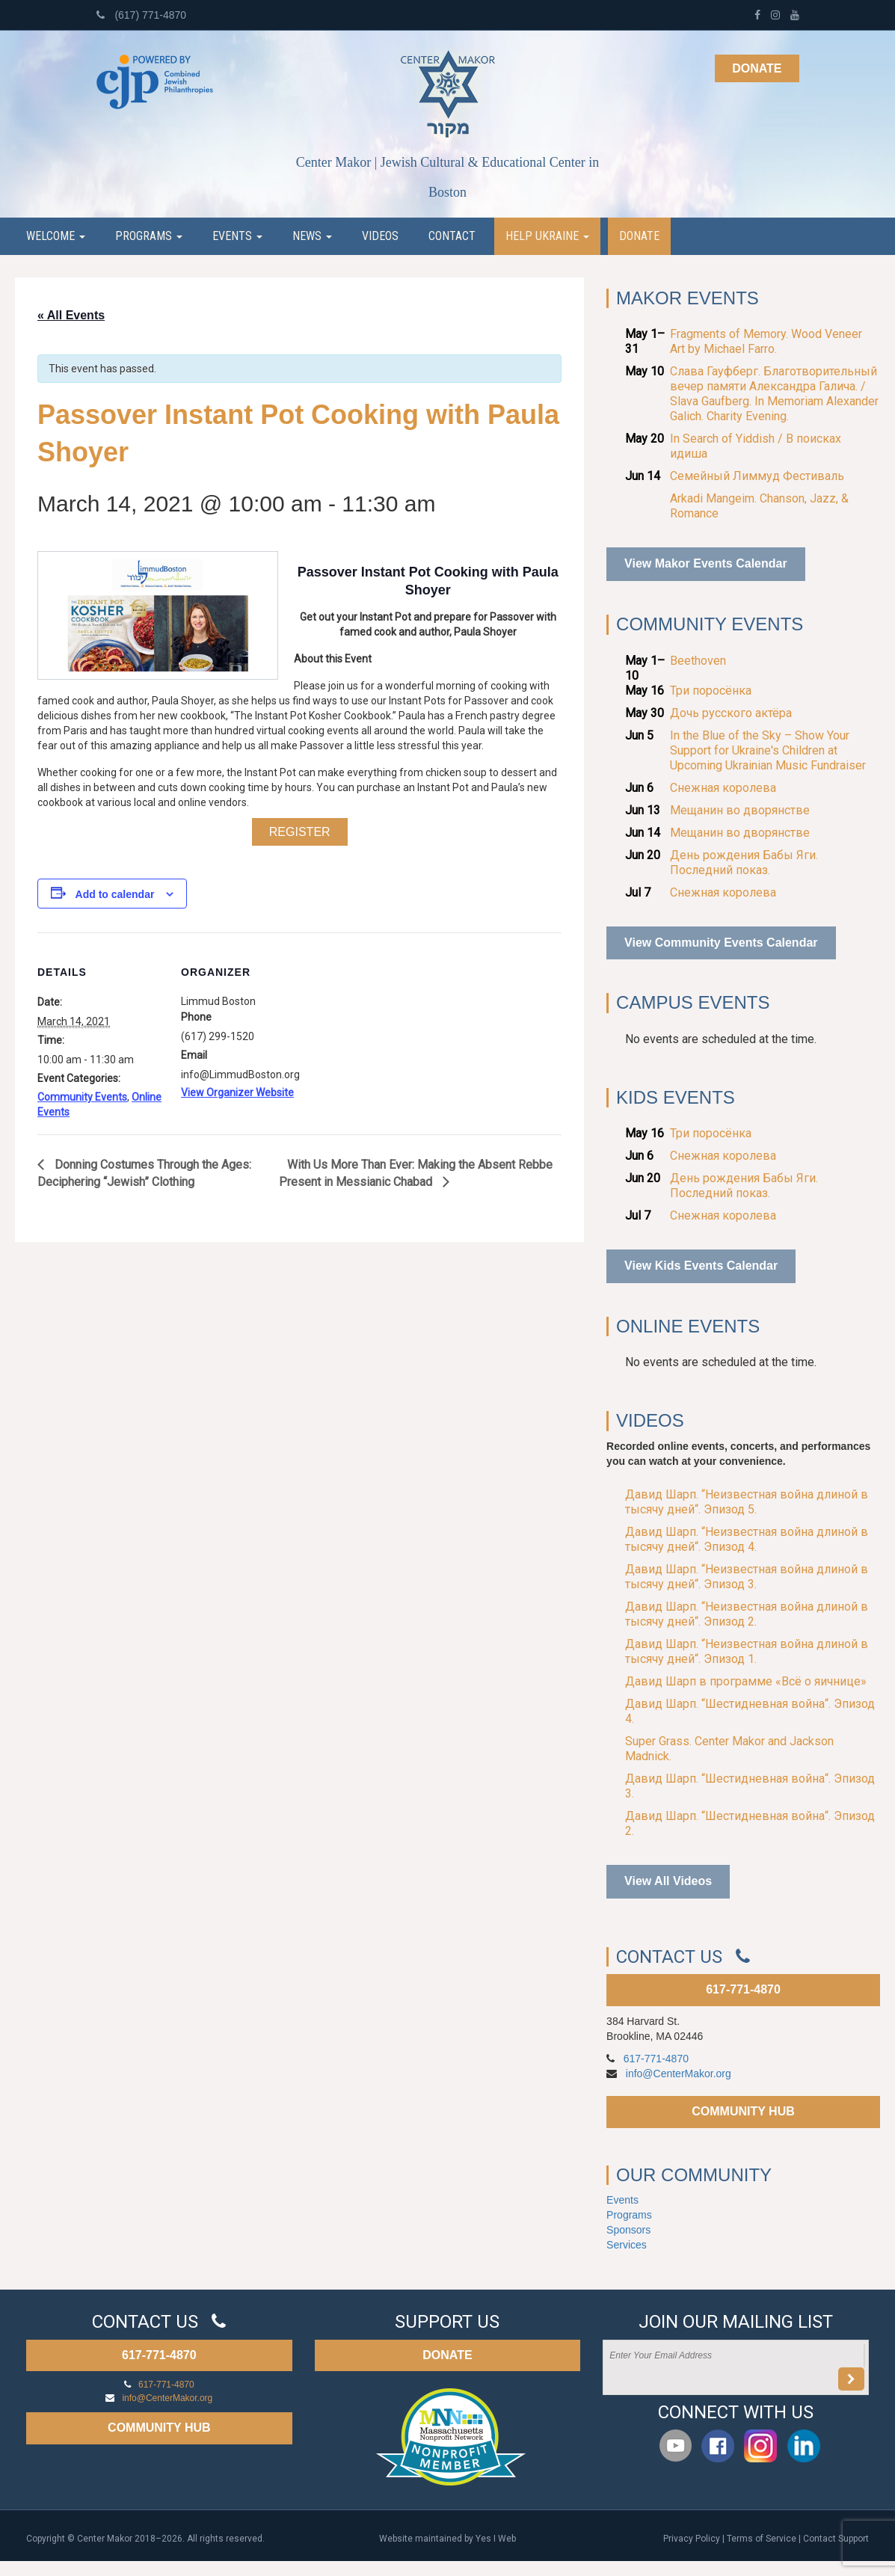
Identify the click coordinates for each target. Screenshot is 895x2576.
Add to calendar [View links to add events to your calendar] (115, 894)
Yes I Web (496, 2538)
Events (237, 236)
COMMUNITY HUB (743, 2111)
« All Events (71, 315)
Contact (452, 236)
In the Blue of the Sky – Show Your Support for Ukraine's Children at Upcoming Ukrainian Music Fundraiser (768, 750)
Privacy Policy (691, 2538)
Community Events (82, 1097)
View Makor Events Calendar (705, 563)
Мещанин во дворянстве (740, 810)
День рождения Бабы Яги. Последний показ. (744, 862)
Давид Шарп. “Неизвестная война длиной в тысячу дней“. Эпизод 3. (746, 1576)
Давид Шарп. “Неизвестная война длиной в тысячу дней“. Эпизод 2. (746, 1614)
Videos (380, 236)
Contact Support (836, 2538)
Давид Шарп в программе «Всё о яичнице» (746, 1681)
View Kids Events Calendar (701, 1265)
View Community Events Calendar (720, 942)
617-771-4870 (743, 1989)
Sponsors (628, 2230)
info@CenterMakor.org (678, 2073)
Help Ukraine (547, 236)
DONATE (447, 2355)
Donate (756, 68)
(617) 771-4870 (141, 15)
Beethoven (698, 661)
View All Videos (668, 1881)
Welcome (55, 236)
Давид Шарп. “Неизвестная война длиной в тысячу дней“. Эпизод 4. (746, 1539)
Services (626, 2245)
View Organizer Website (237, 1092)
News (312, 236)
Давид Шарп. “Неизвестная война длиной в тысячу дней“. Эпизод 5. (746, 1501)
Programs (148, 236)
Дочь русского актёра (731, 713)
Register (299, 832)
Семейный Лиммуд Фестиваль (757, 476)
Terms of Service (761, 2538)
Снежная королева (723, 788)
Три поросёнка (710, 690)
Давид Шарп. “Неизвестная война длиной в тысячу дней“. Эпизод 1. (746, 1651)
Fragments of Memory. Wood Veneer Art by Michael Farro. (766, 341)
